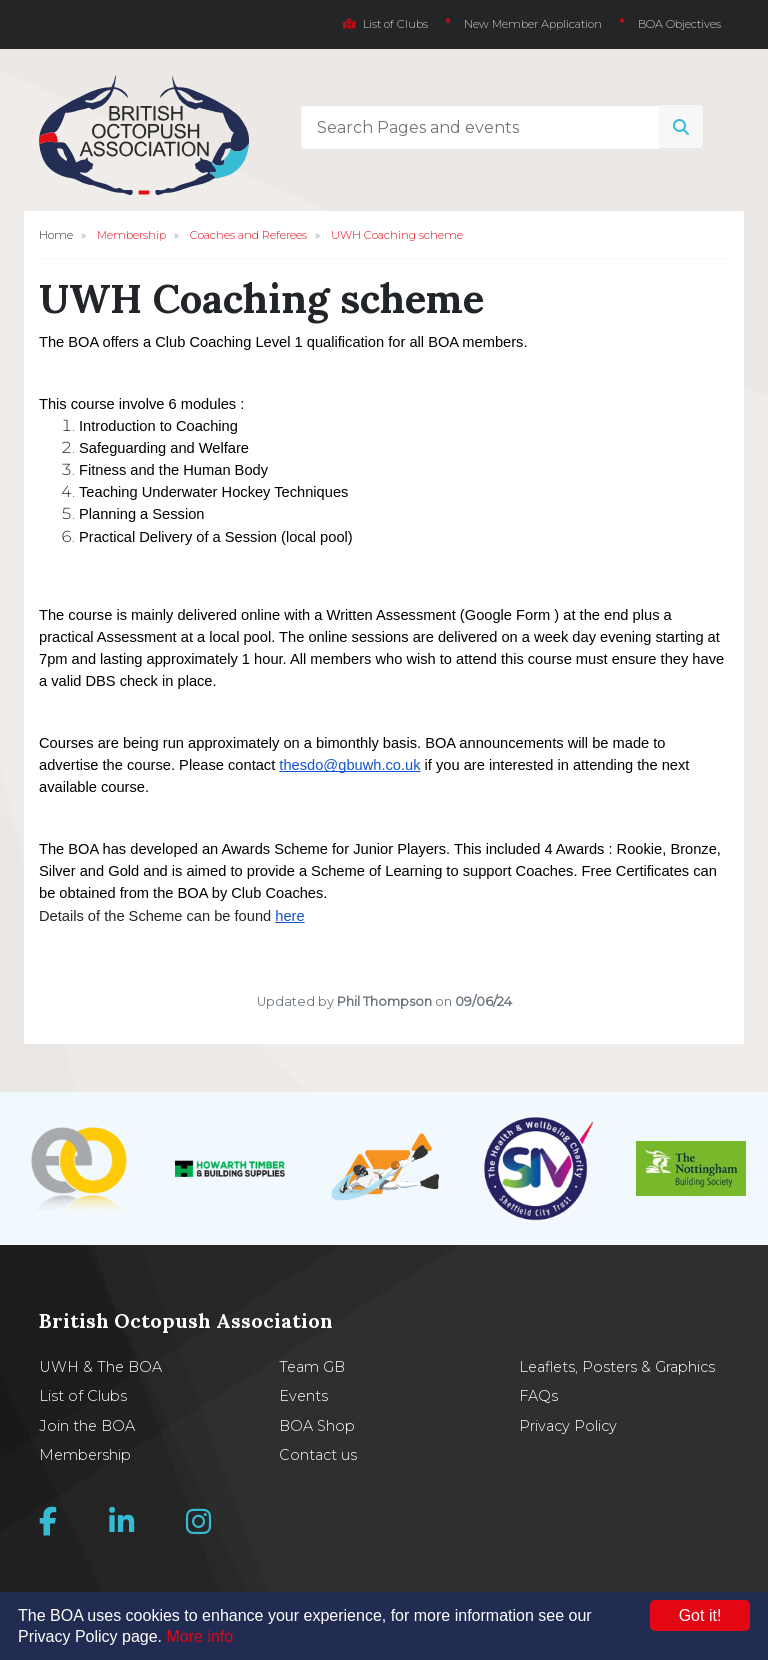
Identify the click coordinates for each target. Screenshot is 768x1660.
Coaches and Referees (248, 235)
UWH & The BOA (100, 1367)
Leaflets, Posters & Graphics (617, 1367)
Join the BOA (87, 1426)
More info (200, 1636)
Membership (131, 235)
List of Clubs (385, 24)
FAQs (538, 1396)
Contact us (318, 1455)
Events (303, 1396)
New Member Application (533, 24)
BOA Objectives (679, 24)
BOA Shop (317, 1426)
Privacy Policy (568, 1426)
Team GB (312, 1367)
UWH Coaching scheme (397, 235)
